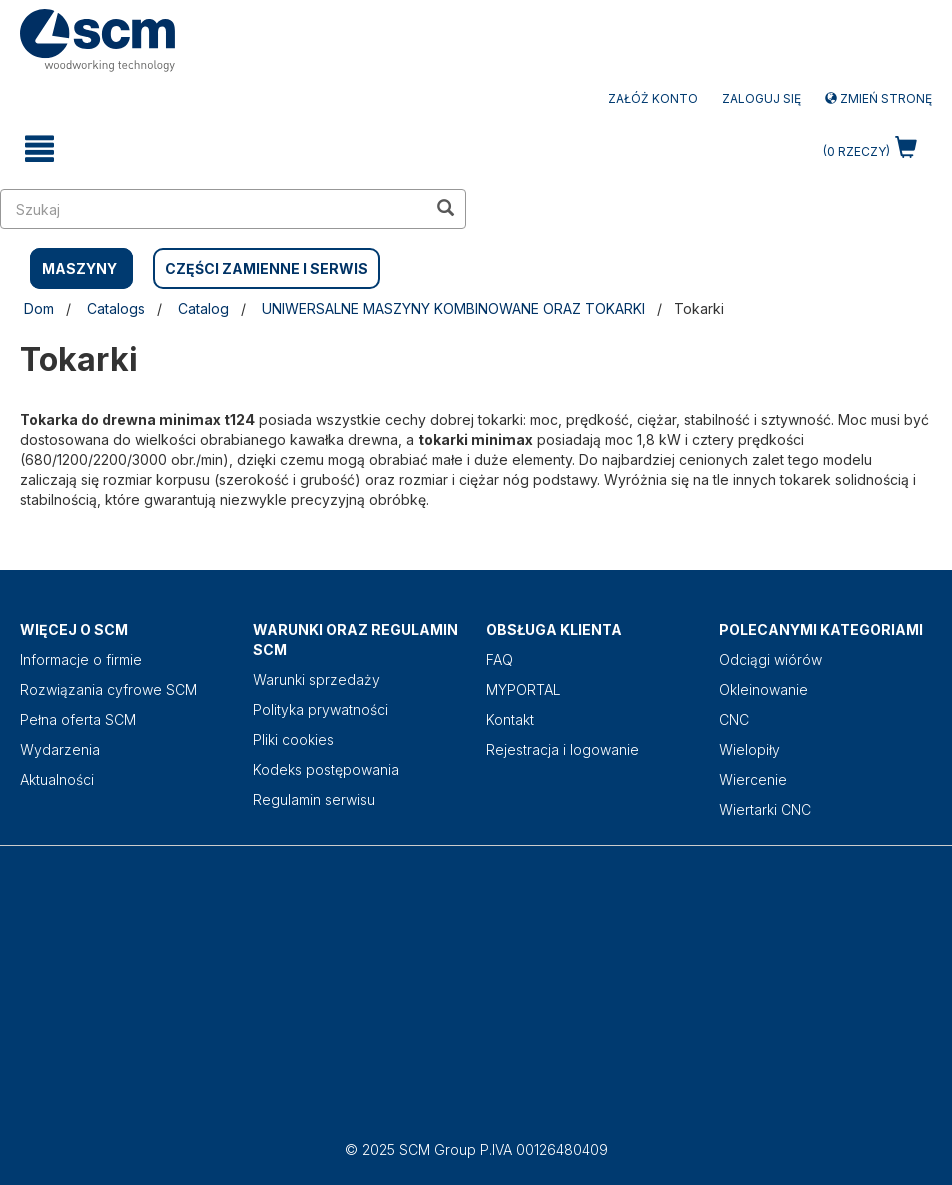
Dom (39, 308)
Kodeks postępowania (326, 769)
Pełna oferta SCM (78, 719)
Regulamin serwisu (314, 799)
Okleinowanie (763, 689)
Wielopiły (749, 749)
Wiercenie (753, 779)
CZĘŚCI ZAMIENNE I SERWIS (266, 268)
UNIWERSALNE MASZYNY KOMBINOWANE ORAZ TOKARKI (453, 308)
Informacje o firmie (81, 659)
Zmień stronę (878, 98)
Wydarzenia (60, 749)
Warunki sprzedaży (316, 679)
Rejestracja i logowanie (562, 749)
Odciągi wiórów (770, 659)
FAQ (499, 659)
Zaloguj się (761, 98)
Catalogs (116, 308)
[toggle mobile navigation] (39, 149)
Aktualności (57, 779)
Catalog (203, 308)
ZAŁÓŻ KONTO (653, 98)
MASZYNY (79, 268)
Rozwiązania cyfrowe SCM (108, 689)
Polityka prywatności (320, 709)
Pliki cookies (293, 739)
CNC (734, 719)
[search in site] (213, 209)
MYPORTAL (523, 689)
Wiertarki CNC (765, 809)
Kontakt (510, 719)
